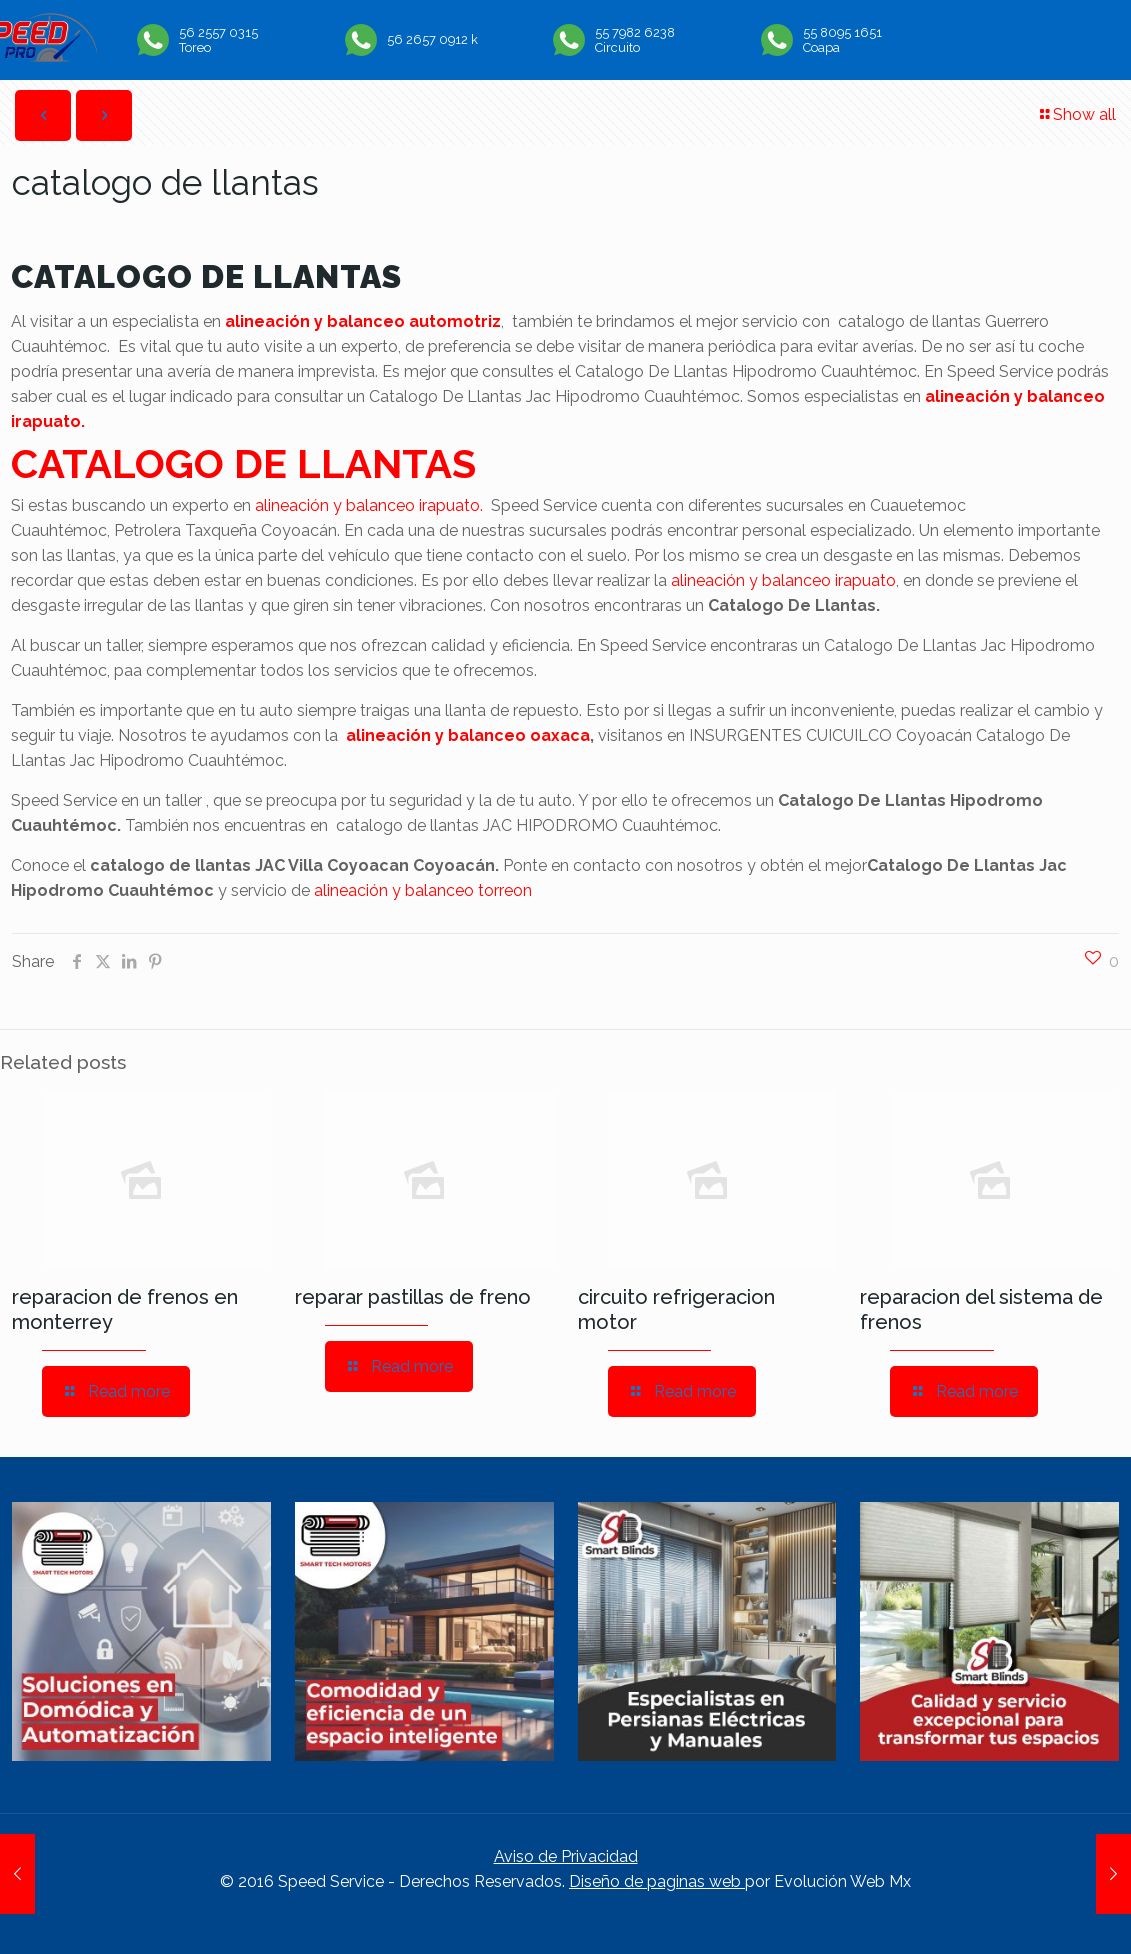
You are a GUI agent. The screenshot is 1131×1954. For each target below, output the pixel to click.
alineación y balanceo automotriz (363, 321)
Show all (1076, 114)
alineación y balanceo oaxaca (468, 735)
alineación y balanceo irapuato (783, 580)
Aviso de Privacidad (566, 1856)
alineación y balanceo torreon (423, 890)
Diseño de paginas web (657, 1881)
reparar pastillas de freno (413, 1297)
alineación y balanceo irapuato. (369, 505)
